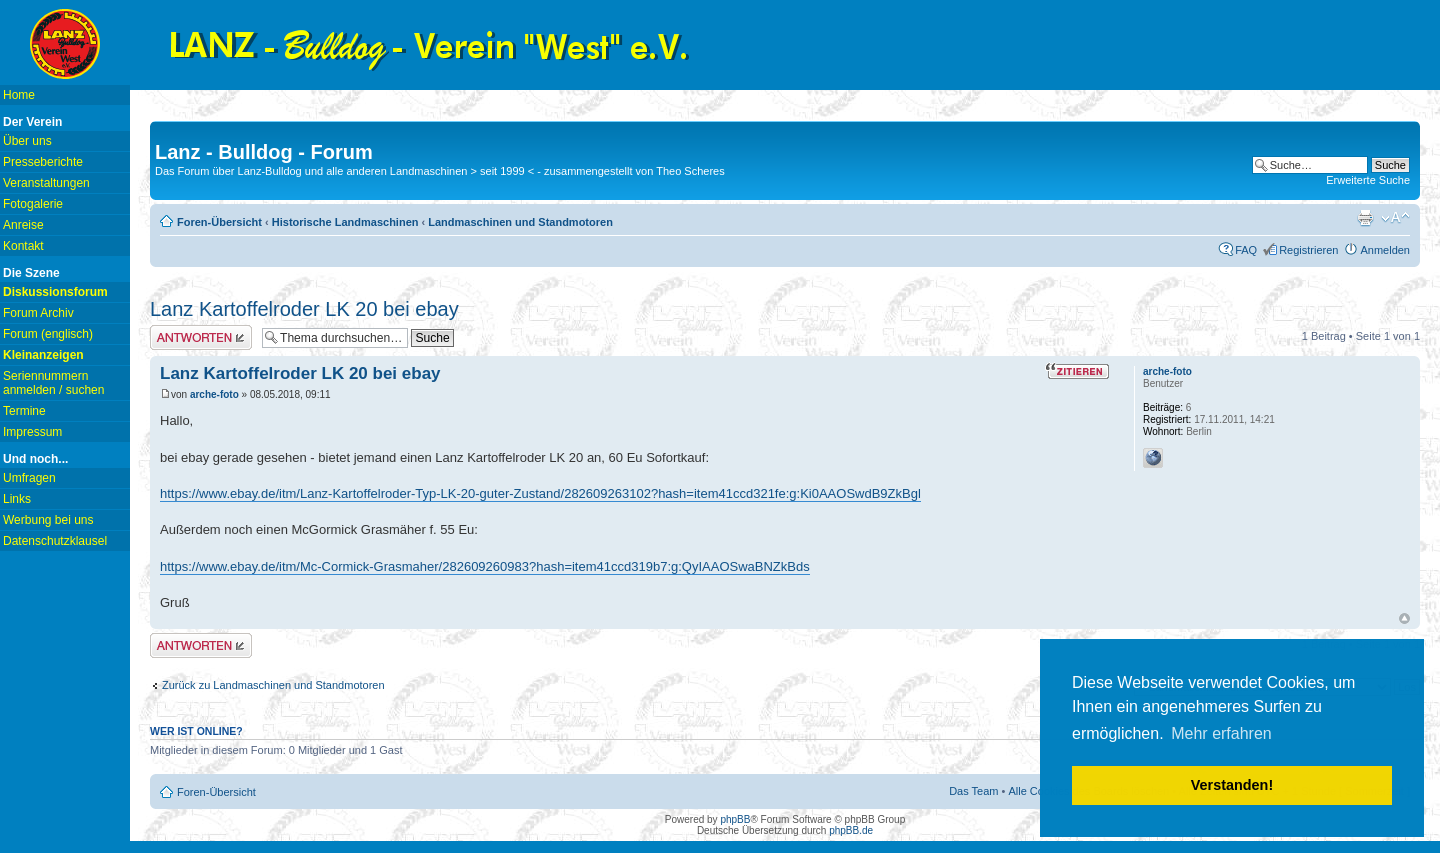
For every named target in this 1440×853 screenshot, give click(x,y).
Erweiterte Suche (1368, 180)
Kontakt (23, 246)
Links (17, 499)
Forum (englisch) (48, 334)
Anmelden (1385, 250)
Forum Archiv (38, 313)
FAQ (1246, 250)
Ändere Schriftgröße (1395, 218)
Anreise (23, 225)
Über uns (27, 141)
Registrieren (1308, 250)
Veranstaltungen (46, 183)
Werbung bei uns (48, 520)
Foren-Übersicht (219, 222)
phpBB (735, 819)
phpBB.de (851, 830)
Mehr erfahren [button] (1221, 733)
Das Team (973, 791)
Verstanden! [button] (1232, 785)
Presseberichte (43, 162)
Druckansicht (1365, 218)
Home (19, 95)
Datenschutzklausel (55, 541)
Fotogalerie (33, 204)
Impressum (32, 432)
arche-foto (214, 394)
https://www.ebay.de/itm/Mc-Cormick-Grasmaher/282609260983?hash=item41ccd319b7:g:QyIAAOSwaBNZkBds (485, 566)
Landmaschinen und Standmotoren (520, 222)
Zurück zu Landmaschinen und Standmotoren (273, 685)
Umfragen (29, 478)
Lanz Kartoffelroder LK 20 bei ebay (304, 309)
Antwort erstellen (201, 337)
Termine (24, 411)
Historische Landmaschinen (345, 222)
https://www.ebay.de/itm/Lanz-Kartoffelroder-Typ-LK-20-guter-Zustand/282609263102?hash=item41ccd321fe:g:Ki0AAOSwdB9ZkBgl (540, 493)
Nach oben (1404, 618)
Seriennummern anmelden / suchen (53, 383)
